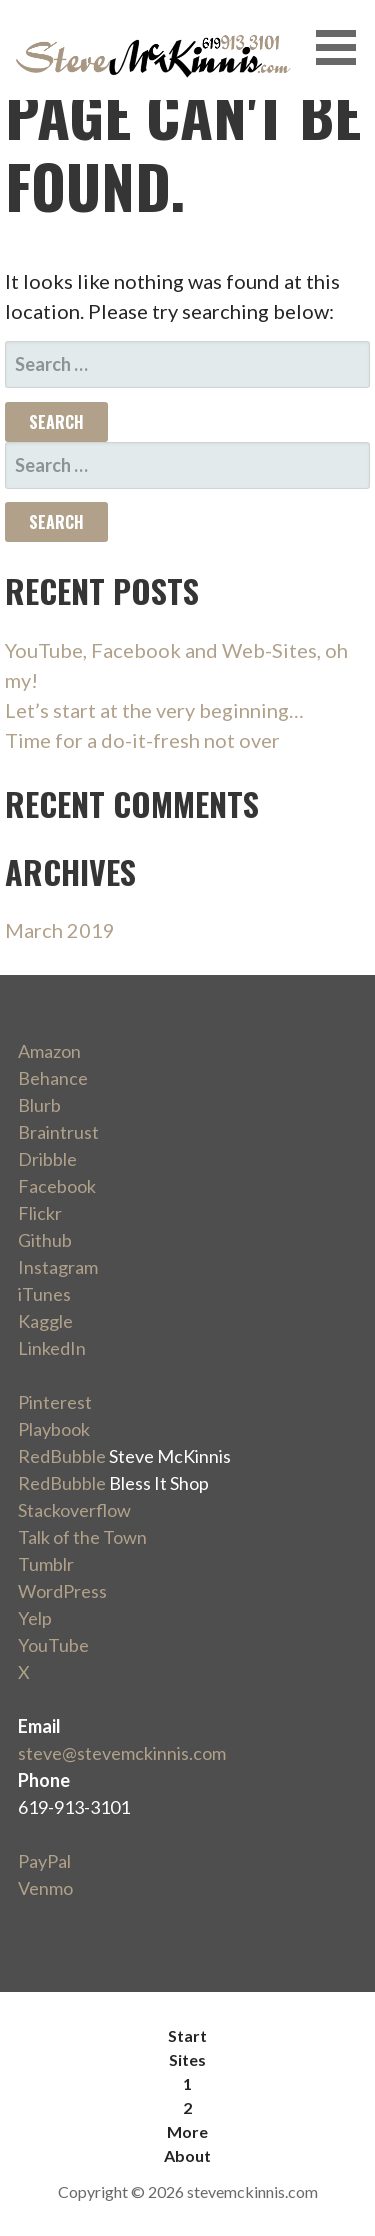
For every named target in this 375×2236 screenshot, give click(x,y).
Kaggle (45, 1321)
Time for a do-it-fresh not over (142, 740)
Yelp (35, 1618)
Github (45, 1240)
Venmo (45, 1888)
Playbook (54, 1429)
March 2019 (60, 930)
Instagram (58, 1267)
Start (187, 2035)
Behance (53, 1078)
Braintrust (58, 1132)
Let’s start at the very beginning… (154, 710)
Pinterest (55, 1402)
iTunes (44, 1294)
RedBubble (62, 1456)
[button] (343, 47)
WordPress (62, 1591)
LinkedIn (52, 1348)
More (187, 2131)
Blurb (39, 1105)
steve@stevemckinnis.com (122, 1753)
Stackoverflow (74, 1510)
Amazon (49, 1051)
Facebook (57, 1186)
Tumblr (46, 1564)
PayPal (44, 1861)
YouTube (53, 1645)
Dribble (47, 1159)
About (187, 2155)
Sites (187, 2059)
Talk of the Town (82, 1537)
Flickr (40, 1213)
